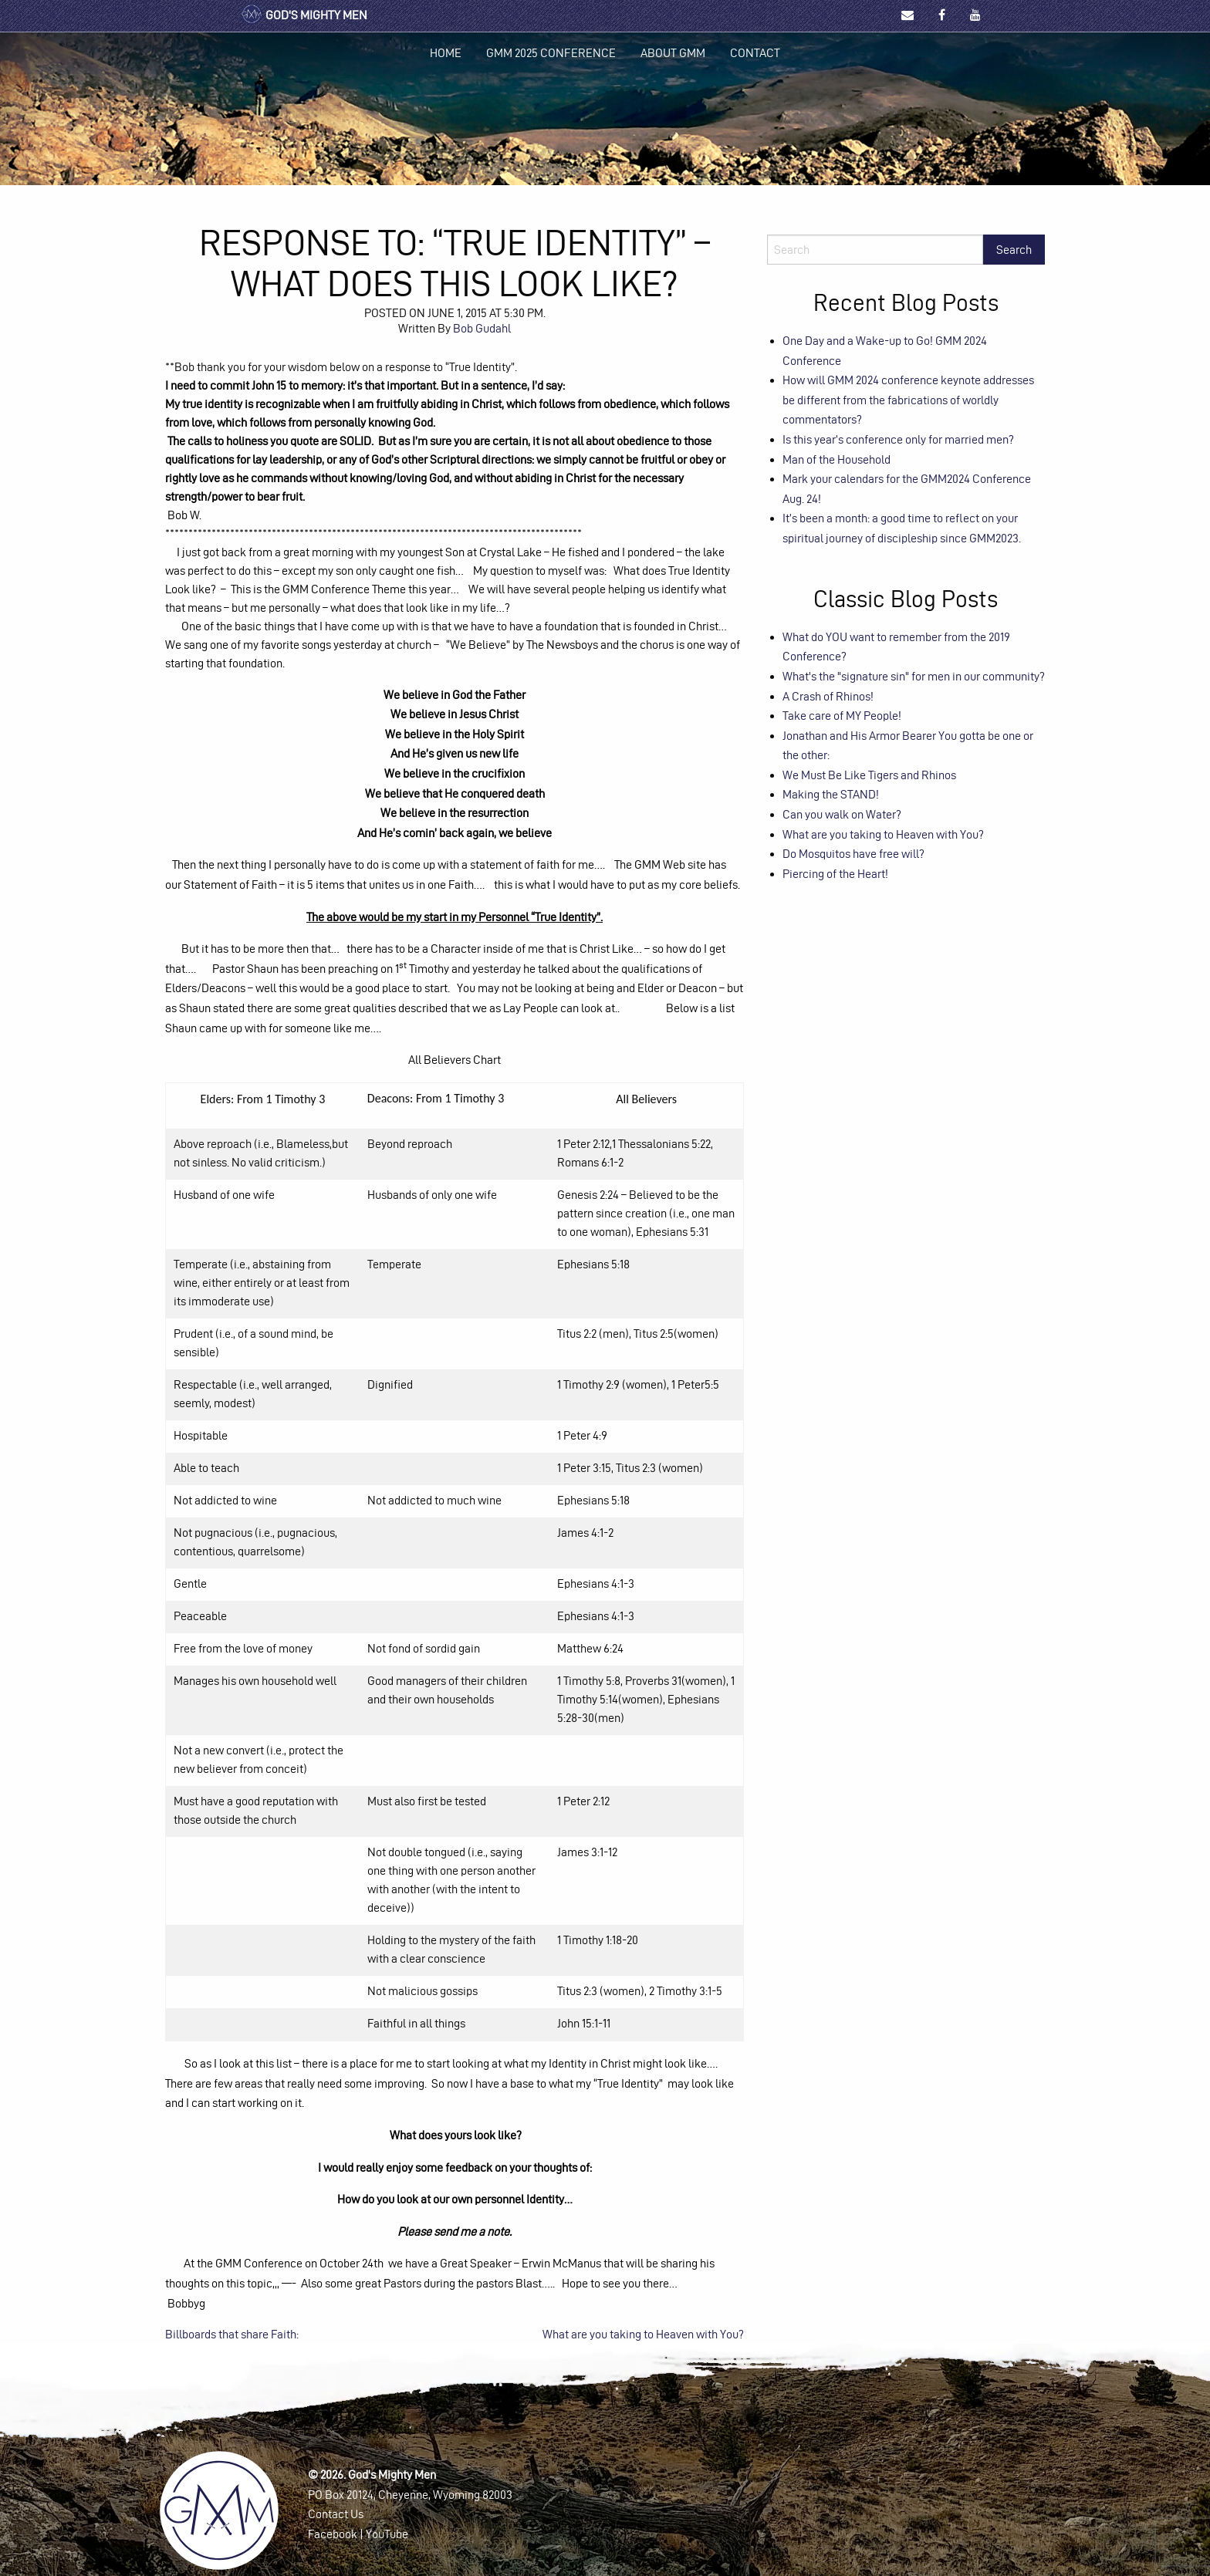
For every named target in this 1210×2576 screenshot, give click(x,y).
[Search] (875, 250)
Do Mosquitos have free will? (853, 853)
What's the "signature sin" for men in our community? (913, 676)
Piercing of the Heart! (835, 873)
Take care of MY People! (841, 715)
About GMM (672, 52)
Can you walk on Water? (841, 814)
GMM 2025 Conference (551, 52)
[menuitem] (445, 53)
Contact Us (335, 2513)
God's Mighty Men (303, 15)
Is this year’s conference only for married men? (898, 439)
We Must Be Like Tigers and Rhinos (869, 775)
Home (445, 52)
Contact (755, 52)
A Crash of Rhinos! (828, 696)
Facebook (332, 2534)
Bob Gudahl (482, 328)
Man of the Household (836, 459)
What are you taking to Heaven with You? (643, 2334)
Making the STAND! (830, 794)
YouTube (387, 2534)
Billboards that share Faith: (232, 2334)
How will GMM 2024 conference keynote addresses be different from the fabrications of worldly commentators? (908, 399)
